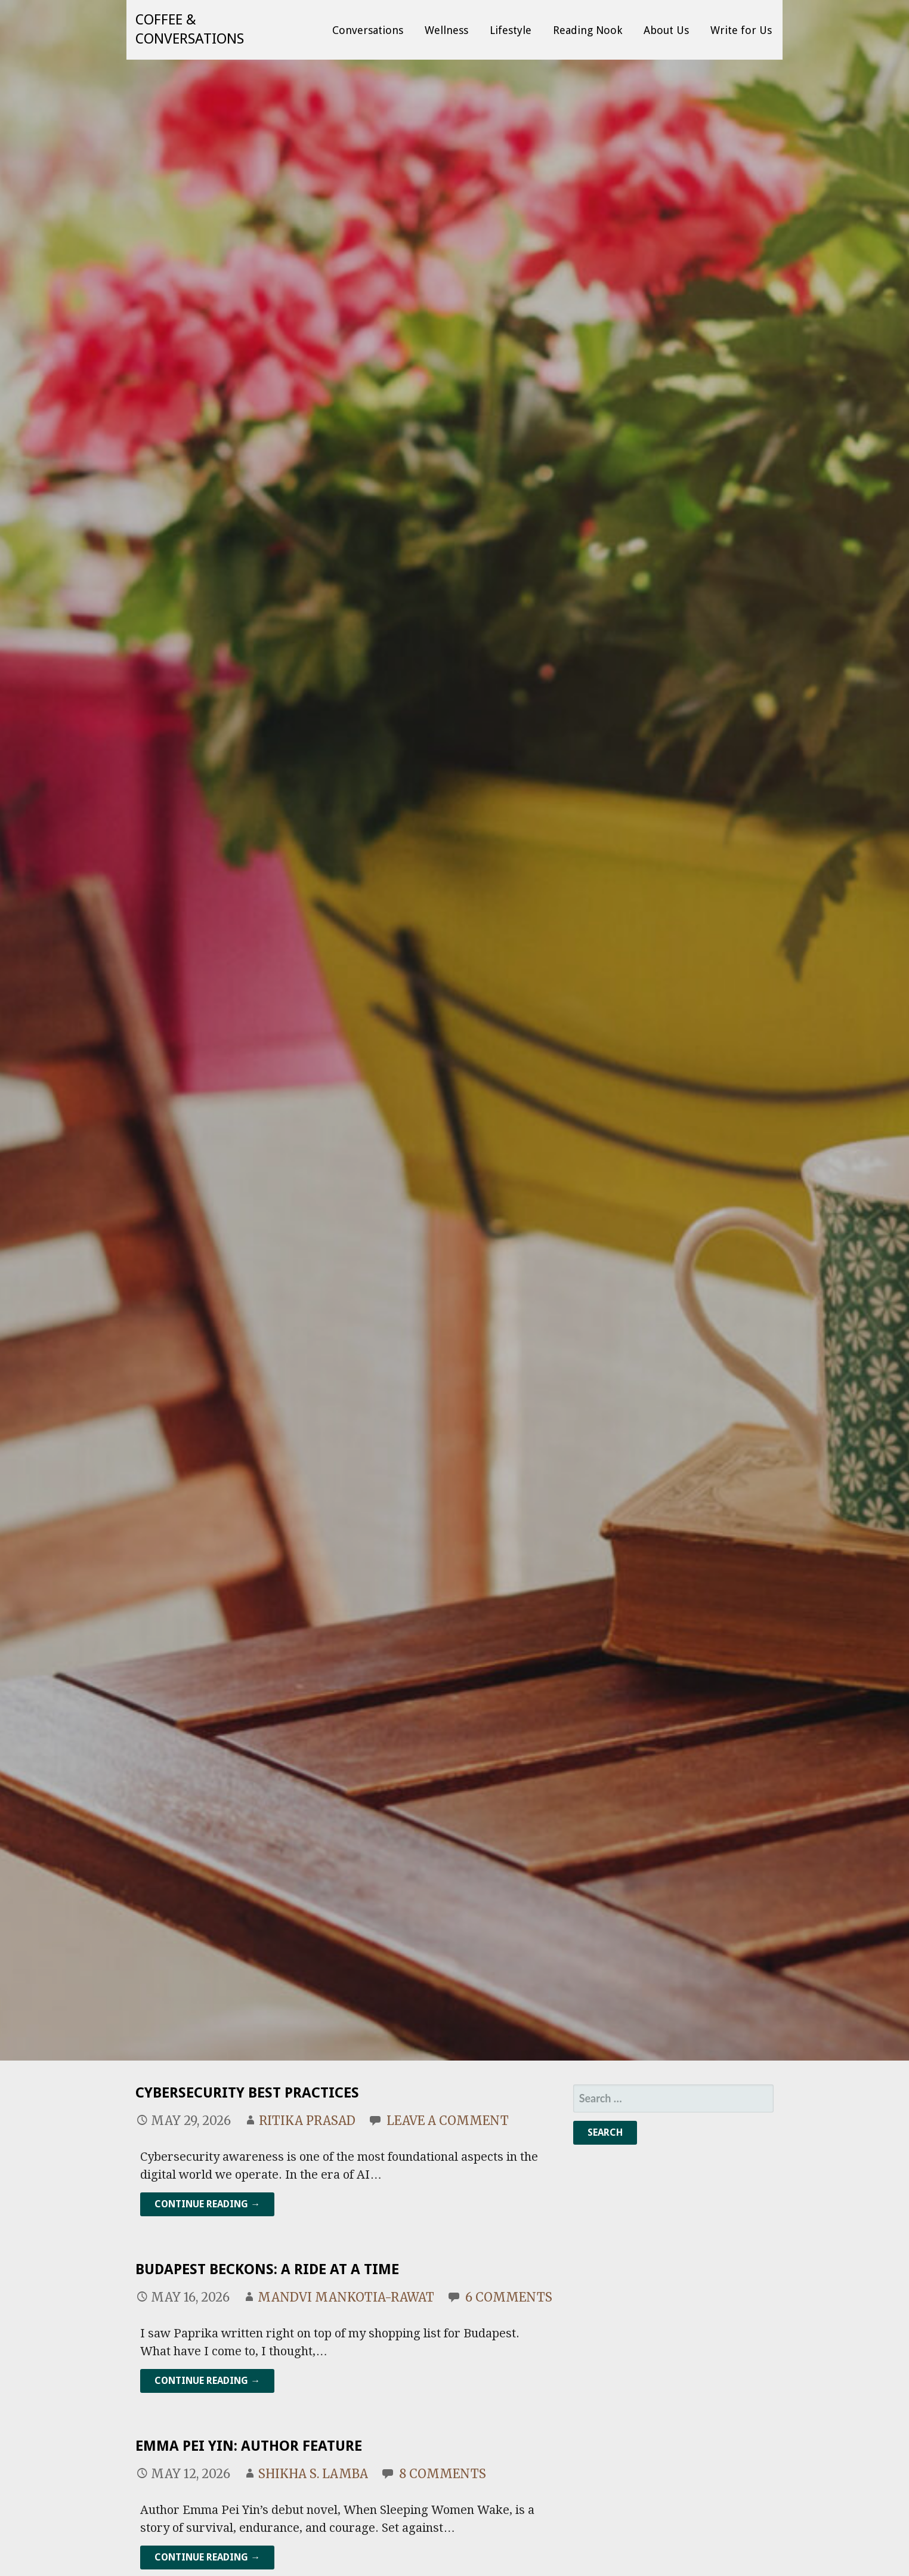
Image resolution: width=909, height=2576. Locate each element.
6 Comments (508, 2297)
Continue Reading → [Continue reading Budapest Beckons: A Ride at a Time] (207, 2380)
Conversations (367, 30)
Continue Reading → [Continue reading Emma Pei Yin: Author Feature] (207, 2557)
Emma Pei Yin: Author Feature (248, 2446)
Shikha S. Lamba (313, 2473)
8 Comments (442, 2473)
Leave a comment (448, 2120)
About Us (666, 30)
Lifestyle (510, 30)
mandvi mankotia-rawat (346, 2297)
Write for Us (741, 30)
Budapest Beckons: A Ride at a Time (267, 2269)
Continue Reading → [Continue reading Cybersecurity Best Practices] (207, 2204)
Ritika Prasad (307, 2120)
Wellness (446, 30)
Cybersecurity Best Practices (247, 2092)
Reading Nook (587, 30)
